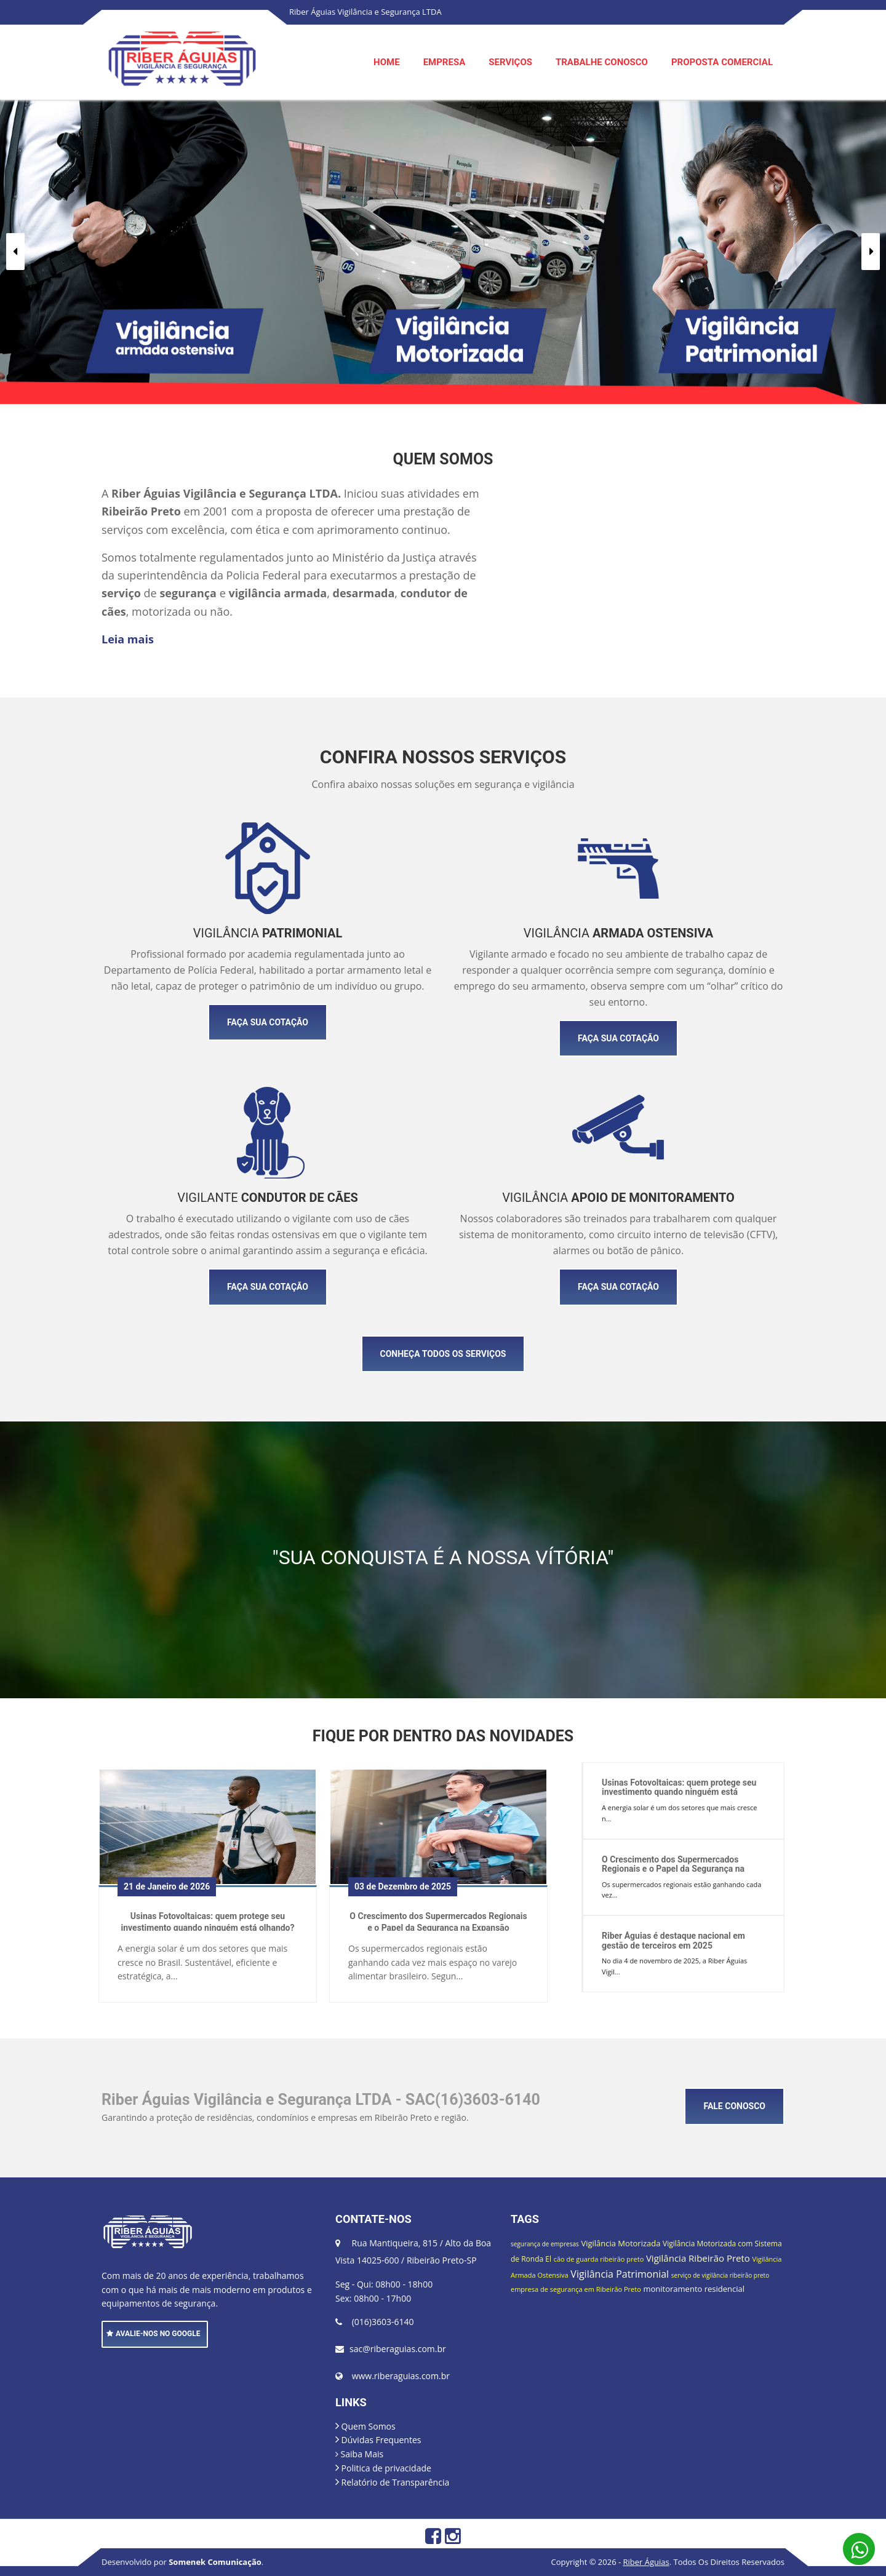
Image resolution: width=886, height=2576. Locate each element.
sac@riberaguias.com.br (397, 2349)
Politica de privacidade (383, 2468)
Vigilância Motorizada (620, 2243)
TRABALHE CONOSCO (602, 62)
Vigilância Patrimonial (619, 2274)
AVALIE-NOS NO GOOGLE (153, 2333)
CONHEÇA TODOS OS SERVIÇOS (443, 1354)
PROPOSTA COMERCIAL (722, 62)
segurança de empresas (545, 2244)
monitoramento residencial (693, 2288)
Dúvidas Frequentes (378, 2440)
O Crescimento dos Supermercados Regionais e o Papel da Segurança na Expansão (438, 1921)
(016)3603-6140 (383, 2322)
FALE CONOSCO (734, 2106)
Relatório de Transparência (392, 2482)
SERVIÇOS (510, 62)
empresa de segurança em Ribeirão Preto (576, 2289)
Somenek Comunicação (215, 2561)
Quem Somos (365, 2426)
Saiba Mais (359, 2454)
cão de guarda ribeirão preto (599, 2259)
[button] (15, 251)
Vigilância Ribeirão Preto (698, 2258)
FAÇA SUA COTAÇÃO (267, 1022)
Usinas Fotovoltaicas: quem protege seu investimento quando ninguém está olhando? (208, 1921)
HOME (386, 62)
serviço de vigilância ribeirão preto (720, 2275)
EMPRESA (444, 62)
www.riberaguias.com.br (401, 2376)
